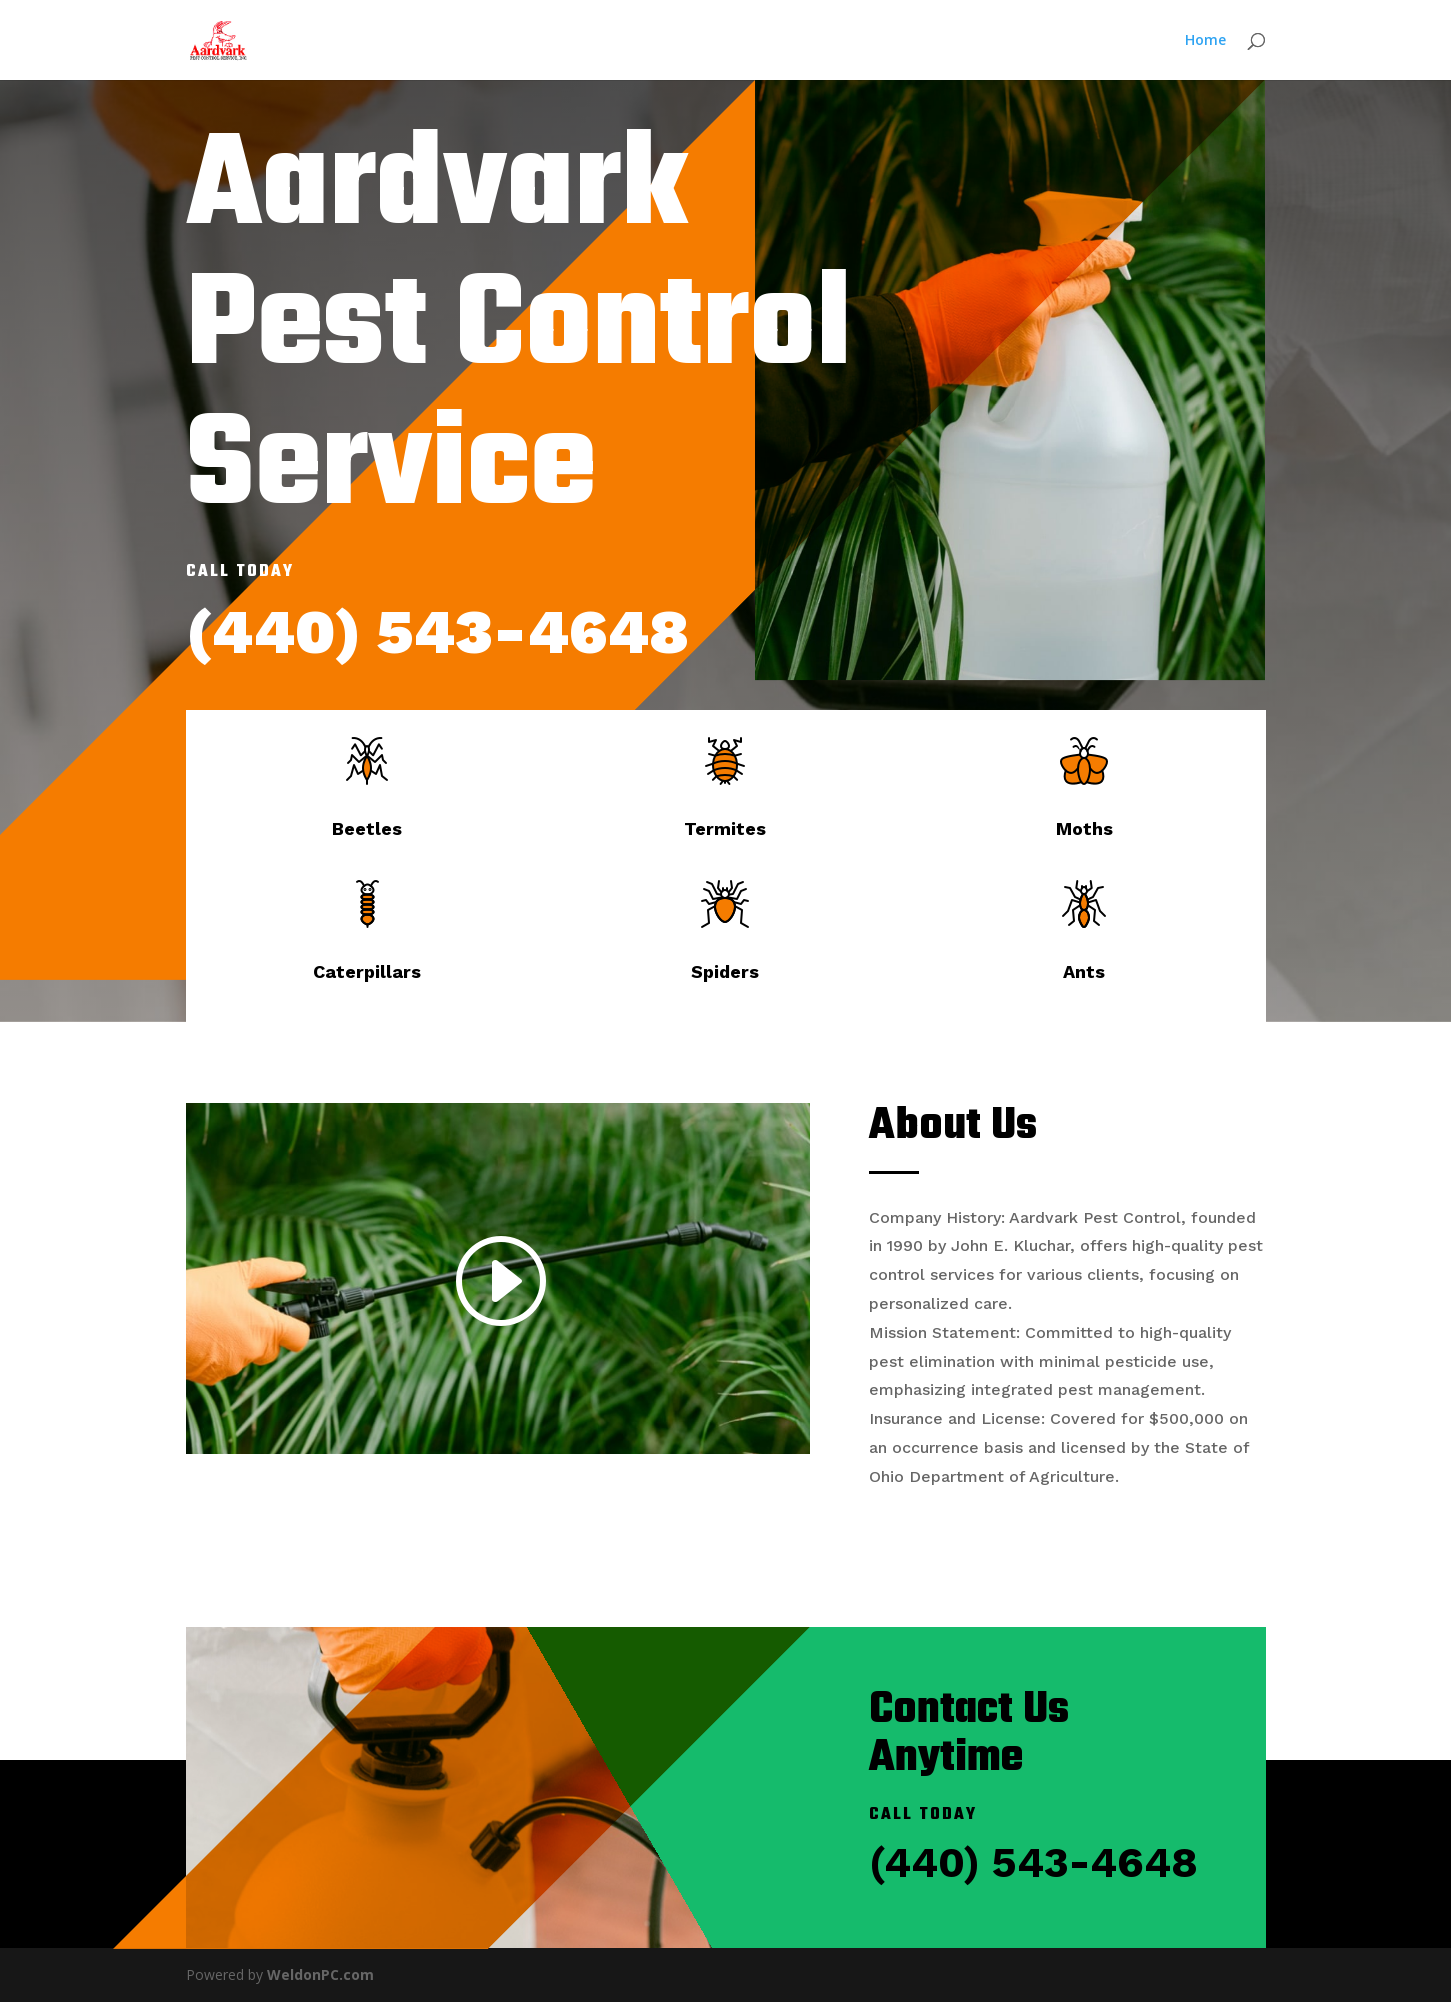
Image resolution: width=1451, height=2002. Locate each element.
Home (1205, 41)
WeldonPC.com (320, 1974)
